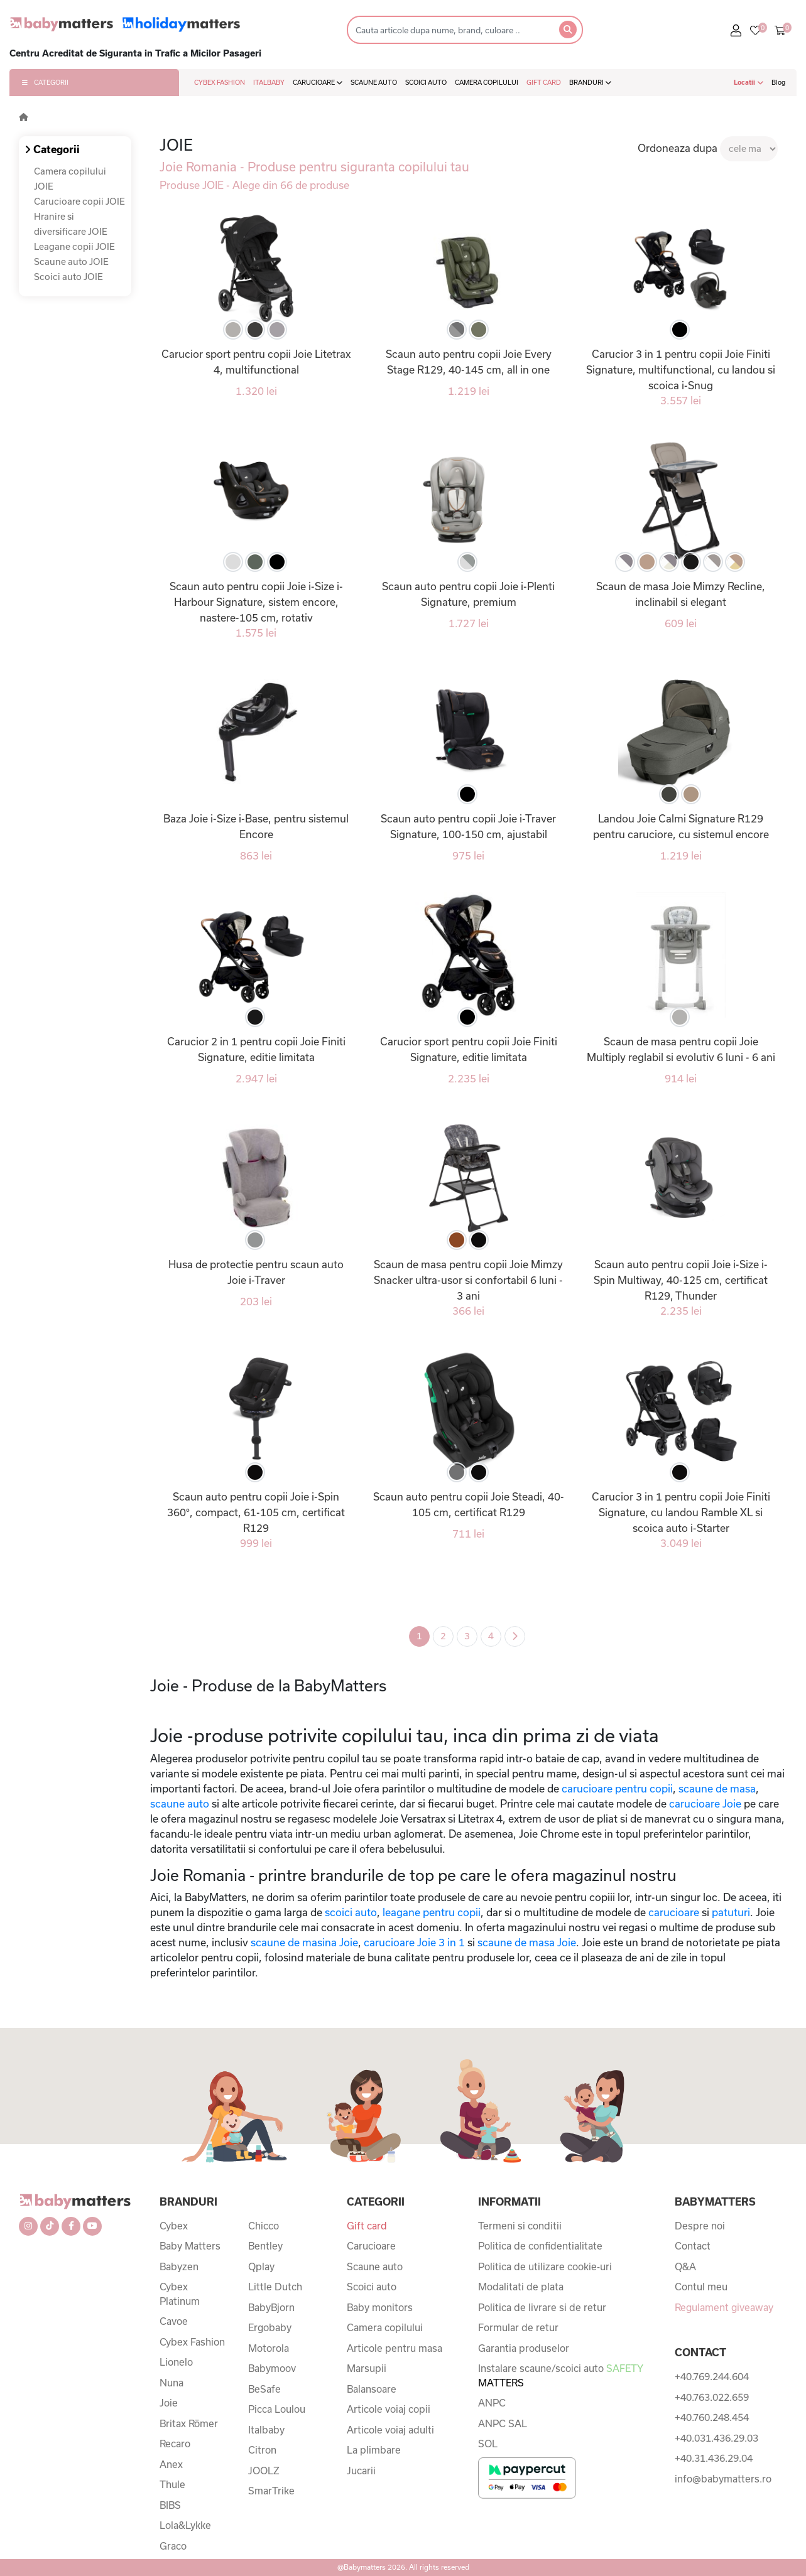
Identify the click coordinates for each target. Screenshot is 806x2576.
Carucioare (371, 2245)
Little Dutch (275, 2286)
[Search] (449, 30)
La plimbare (374, 2449)
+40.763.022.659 (712, 2397)
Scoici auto (371, 2286)
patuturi (731, 1912)
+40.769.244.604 (712, 2376)
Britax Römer (189, 2423)
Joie (169, 2402)
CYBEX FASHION (219, 82)
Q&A (685, 2266)
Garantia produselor (523, 2348)
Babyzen (179, 2266)
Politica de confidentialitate (540, 2245)
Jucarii (361, 2470)
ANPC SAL (502, 2423)
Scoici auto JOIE (68, 276)
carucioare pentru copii (616, 1788)
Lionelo (176, 2362)
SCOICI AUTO (426, 82)
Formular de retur (518, 2327)
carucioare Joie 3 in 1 (414, 1942)
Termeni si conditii (520, 2225)
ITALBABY (269, 82)
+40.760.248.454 (712, 2417)
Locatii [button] (748, 82)
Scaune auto (375, 2266)
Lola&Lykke (185, 2525)
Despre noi (700, 2225)
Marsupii (366, 2368)
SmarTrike (271, 2490)
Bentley (265, 2245)
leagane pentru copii (432, 1912)
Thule (172, 2484)
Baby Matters (190, 2245)
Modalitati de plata (521, 2286)
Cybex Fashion (192, 2341)
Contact (693, 2245)
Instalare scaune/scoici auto (560, 2375)
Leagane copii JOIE (74, 246)
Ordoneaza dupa (677, 148)
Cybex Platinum (180, 2294)
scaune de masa (717, 1788)
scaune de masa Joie (526, 1942)
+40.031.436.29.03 (716, 2438)
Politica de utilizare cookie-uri (545, 2266)
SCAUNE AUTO (374, 82)
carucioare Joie (705, 1803)
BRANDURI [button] (590, 82)
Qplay (261, 2266)
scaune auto (179, 1803)
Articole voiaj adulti (390, 2429)
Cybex (174, 2225)
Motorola (268, 2348)
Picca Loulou (276, 2409)
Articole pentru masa (394, 2348)
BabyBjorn (271, 2307)
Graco (173, 2546)
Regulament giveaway (724, 2307)
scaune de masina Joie (304, 1942)
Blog (778, 82)
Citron (262, 2449)
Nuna (171, 2382)
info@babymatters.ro (723, 2478)
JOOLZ (264, 2470)
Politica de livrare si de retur (542, 2307)
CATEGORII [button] (45, 82)
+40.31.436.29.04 (714, 2458)
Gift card (367, 2225)
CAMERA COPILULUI (486, 82)
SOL (488, 2443)
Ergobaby (269, 2327)
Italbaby (266, 2429)
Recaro (175, 2443)
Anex (171, 2464)
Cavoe (174, 2321)
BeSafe (264, 2389)
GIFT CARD (543, 82)
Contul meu (701, 2286)
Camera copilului (385, 2327)
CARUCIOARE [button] (317, 82)
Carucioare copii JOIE (79, 201)
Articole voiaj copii (388, 2409)
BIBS (170, 2505)
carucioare (673, 1912)
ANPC (492, 2402)
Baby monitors (380, 2307)
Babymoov (272, 2368)
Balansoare (371, 2389)
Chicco (263, 2225)
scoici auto (349, 1912)
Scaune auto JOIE (71, 261)
